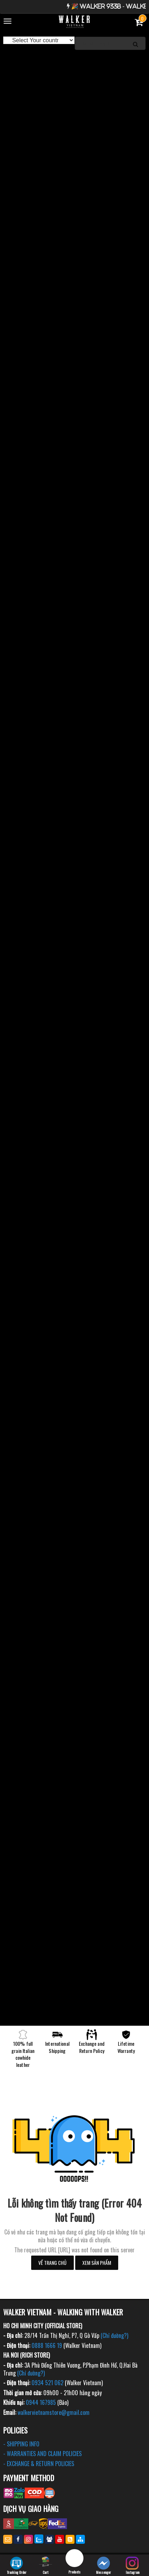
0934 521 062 (47, 2382)
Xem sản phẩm (96, 2262)
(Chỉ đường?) (114, 2335)
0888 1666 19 (47, 2345)
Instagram (132, 2566)
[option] (74, 58)
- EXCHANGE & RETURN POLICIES (38, 2463)
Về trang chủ (52, 2262)
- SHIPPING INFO (21, 2444)
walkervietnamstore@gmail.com (54, 2412)
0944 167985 (41, 2402)
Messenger (103, 2566)
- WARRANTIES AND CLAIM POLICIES (42, 2453)
